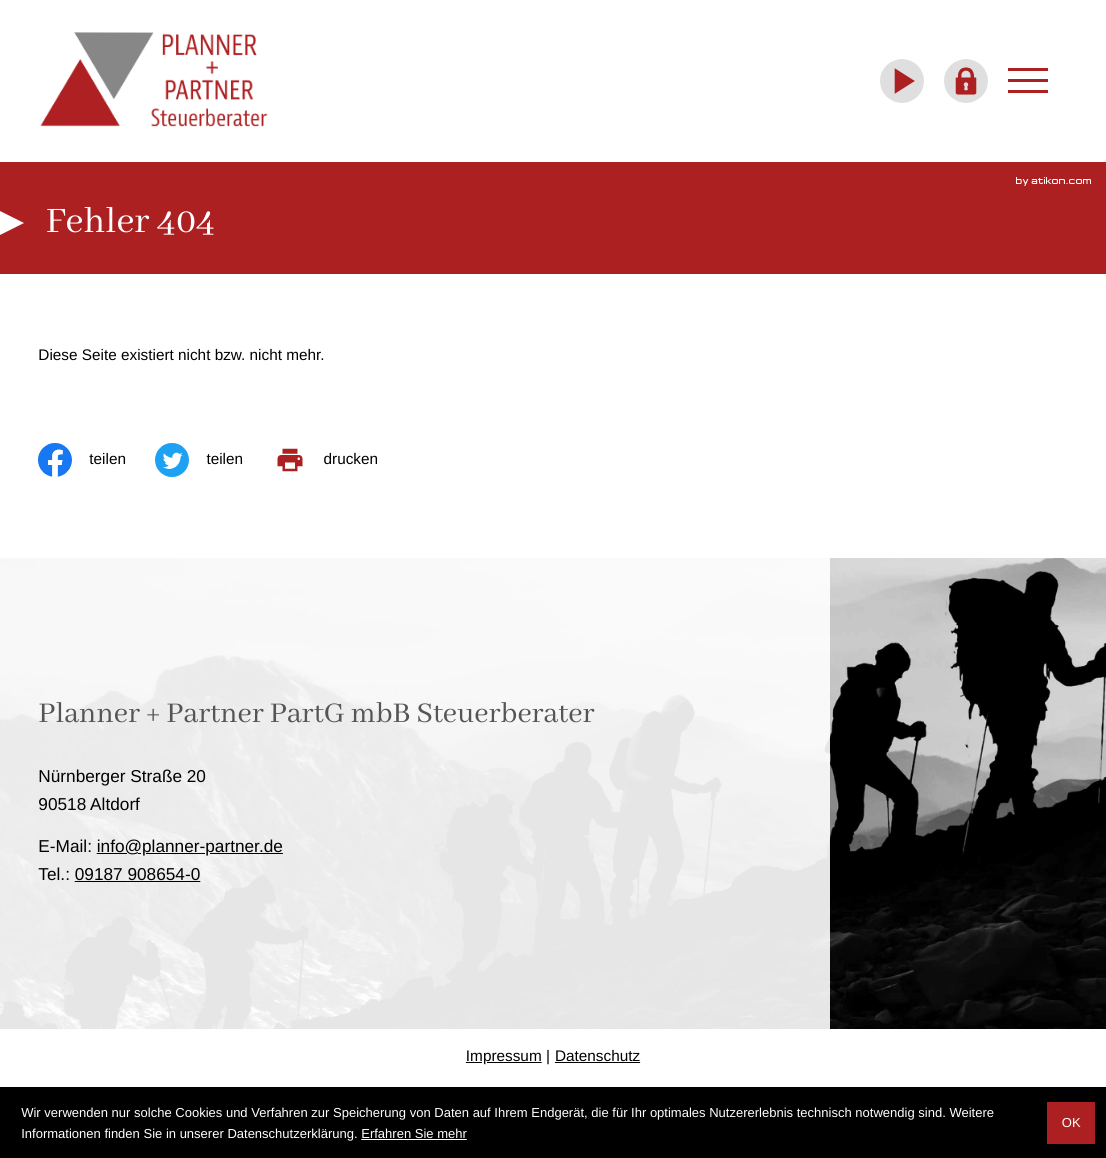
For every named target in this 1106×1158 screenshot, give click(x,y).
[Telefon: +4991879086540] (138, 874)
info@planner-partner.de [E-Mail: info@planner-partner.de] (190, 846)
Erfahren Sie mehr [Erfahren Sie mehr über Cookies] (414, 1133)
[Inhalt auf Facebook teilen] (96, 460)
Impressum (504, 1056)
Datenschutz (597, 1056)
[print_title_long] (340, 460)
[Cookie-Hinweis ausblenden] (1071, 1123)
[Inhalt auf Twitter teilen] (213, 460)
